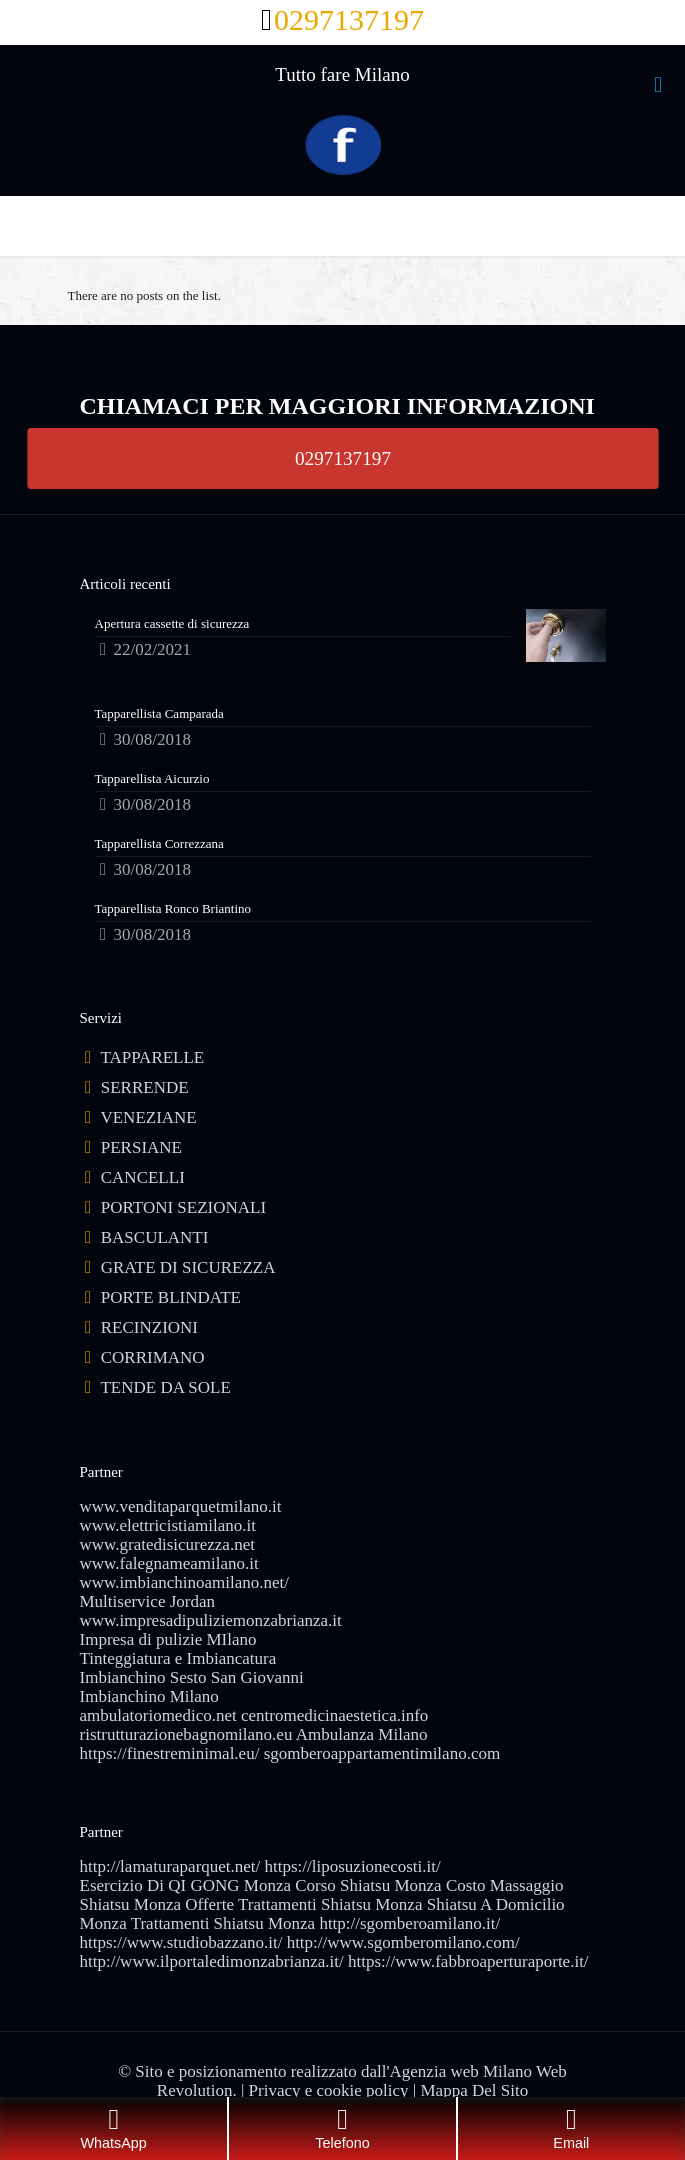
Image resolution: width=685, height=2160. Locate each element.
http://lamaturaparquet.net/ (170, 1866)
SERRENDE (145, 1087)
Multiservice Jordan (148, 1601)
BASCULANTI (155, 1237)
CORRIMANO (153, 1357)
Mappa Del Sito (475, 2090)
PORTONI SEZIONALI (183, 1207)
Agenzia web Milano (461, 2071)
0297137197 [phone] (349, 19)
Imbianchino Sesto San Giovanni (192, 1677)
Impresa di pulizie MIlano (168, 1639)
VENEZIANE (148, 1117)
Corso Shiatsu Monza (368, 1885)
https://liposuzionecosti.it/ (353, 1866)
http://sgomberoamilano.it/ (409, 1923)
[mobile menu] (658, 85)
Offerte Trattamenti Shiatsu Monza (303, 1904)
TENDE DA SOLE (165, 1387)
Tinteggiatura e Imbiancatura (178, 1658)
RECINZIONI (149, 1327)
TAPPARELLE (152, 1057)
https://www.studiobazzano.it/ (181, 1942)
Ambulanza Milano (362, 1734)
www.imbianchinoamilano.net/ (184, 1582)
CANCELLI (143, 1177)
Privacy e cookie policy (329, 2090)
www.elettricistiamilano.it (168, 1525)
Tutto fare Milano (342, 74)
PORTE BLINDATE (171, 1297)
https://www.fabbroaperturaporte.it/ (468, 1961)
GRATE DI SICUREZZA (188, 1267)
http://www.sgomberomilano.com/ (403, 1942)
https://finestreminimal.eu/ (170, 1753)
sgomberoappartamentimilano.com (382, 1753)
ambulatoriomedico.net (158, 1715)
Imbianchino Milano (149, 1696)
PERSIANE (141, 1147)
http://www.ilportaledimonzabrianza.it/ (212, 1961)
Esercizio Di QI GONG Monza (186, 1885)
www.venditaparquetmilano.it (181, 1506)
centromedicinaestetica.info (334, 1715)
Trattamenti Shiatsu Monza (223, 1923)
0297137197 (343, 458)
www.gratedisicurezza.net (167, 1544)
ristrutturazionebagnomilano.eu (186, 1734)
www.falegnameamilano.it (169, 1563)
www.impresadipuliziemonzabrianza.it (211, 1620)
